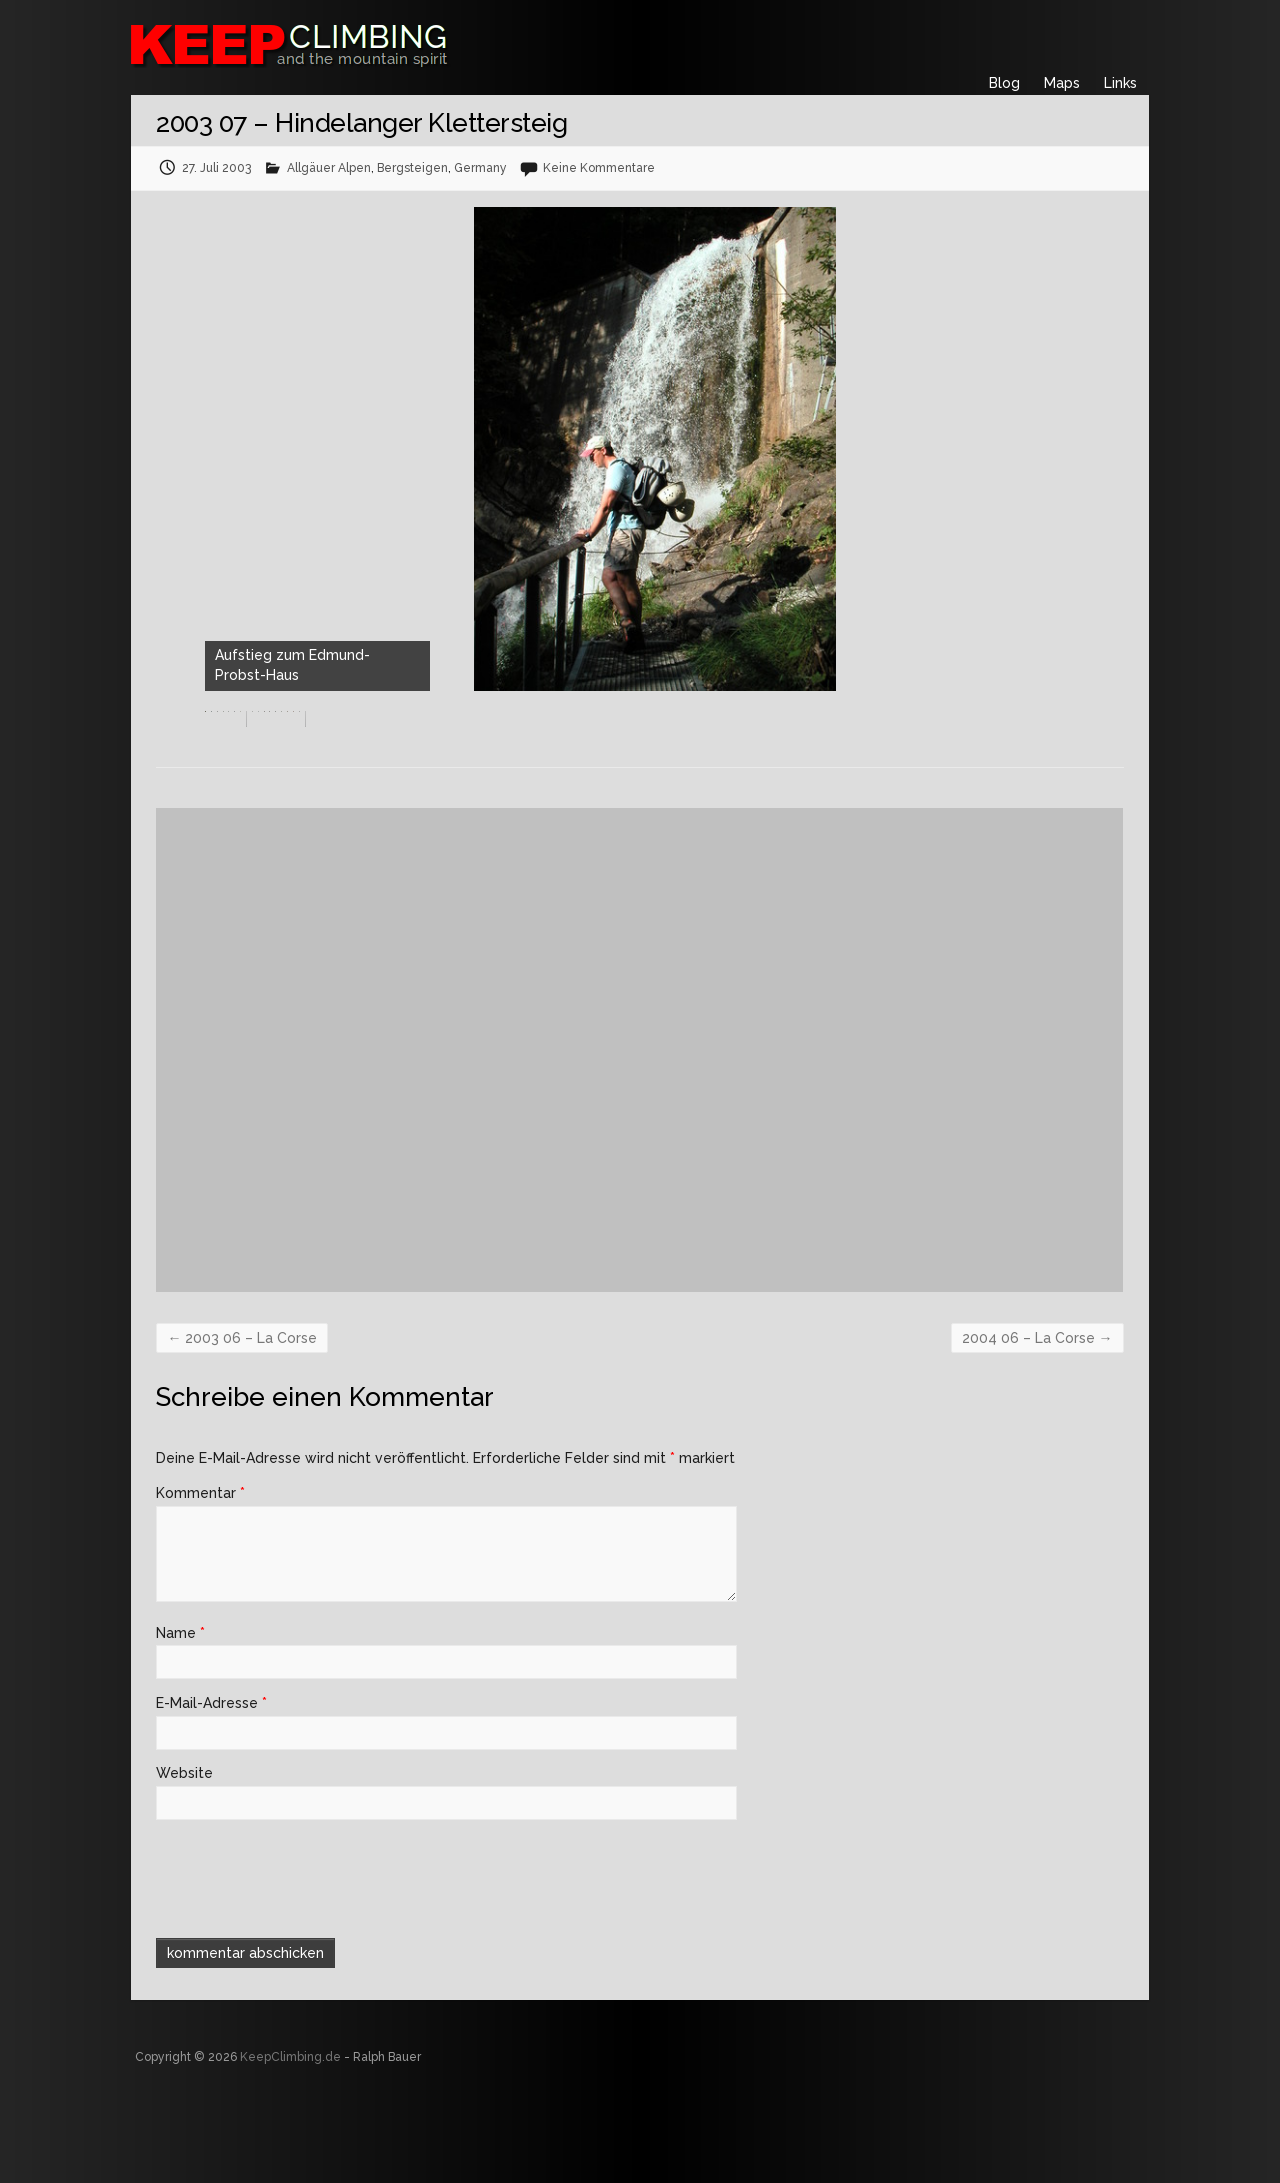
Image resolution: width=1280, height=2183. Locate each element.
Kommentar (200, 1577)
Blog (1004, 83)
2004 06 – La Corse (1037, 1422)
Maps (1062, 83)
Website (184, 1857)
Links (1120, 83)
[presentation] (292, 1960)
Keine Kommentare (599, 168)
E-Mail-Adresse (211, 1787)
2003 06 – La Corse (242, 1422)
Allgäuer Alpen (329, 168)
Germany (480, 168)
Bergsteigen (412, 168)
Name (180, 1717)
